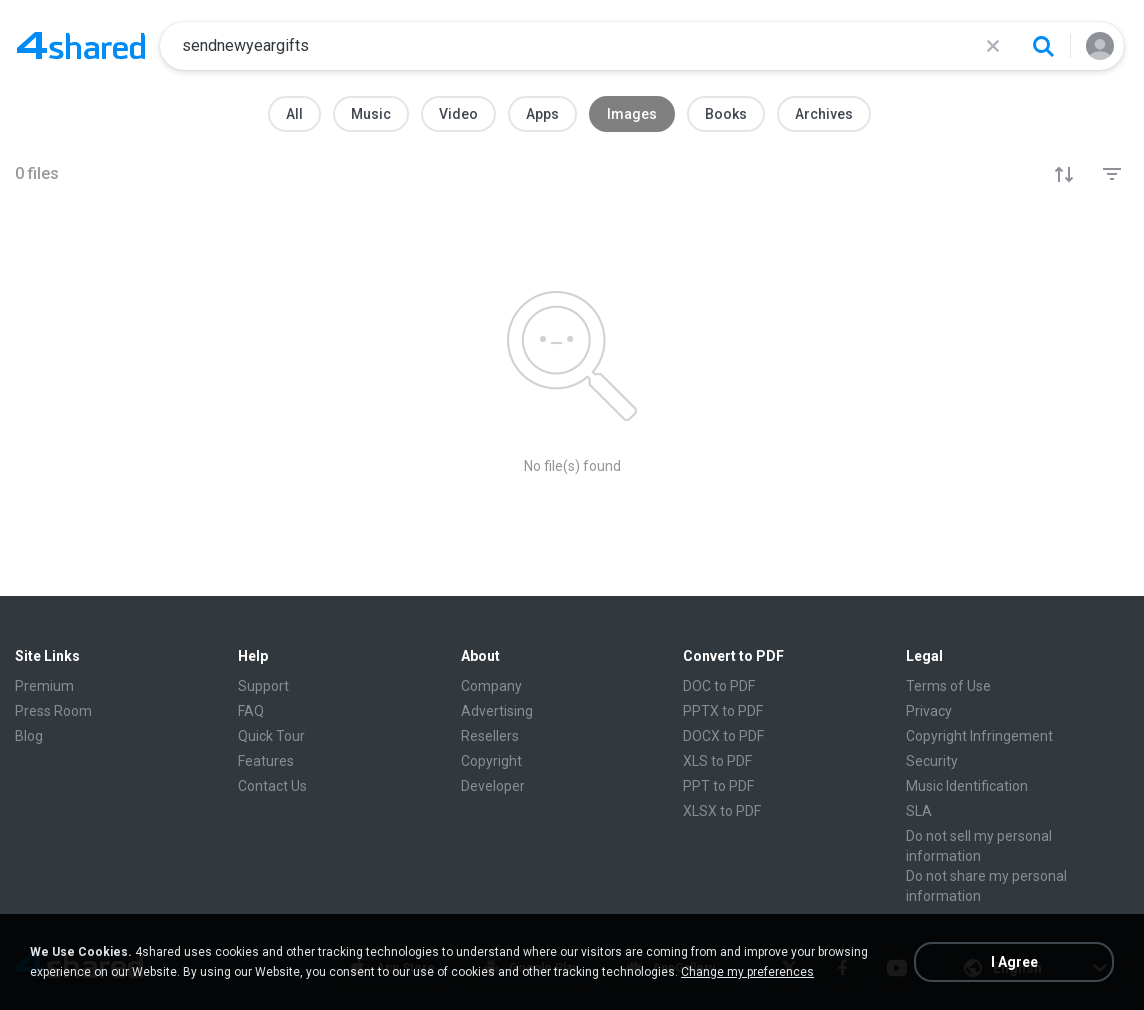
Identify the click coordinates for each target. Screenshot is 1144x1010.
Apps (542, 114)
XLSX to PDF (722, 811)
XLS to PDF (717, 761)
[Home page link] (81, 46)
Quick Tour (271, 736)
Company (491, 686)
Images (632, 114)
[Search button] (1043, 46)
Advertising (497, 711)
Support (263, 686)
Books (726, 114)
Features (266, 761)
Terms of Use (948, 686)
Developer (493, 786)
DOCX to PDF (723, 736)
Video (458, 114)
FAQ (251, 711)
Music (371, 114)
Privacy (929, 711)
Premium (44, 686)
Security (932, 761)
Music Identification (967, 786)
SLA (919, 811)
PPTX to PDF (723, 711)
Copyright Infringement (979, 736)
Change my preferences (747, 972)
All (294, 114)
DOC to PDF (719, 686)
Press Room (53, 711)
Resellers (490, 736)
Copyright (491, 761)
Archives (824, 114)
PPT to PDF (718, 786)
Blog (29, 736)
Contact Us (272, 786)
